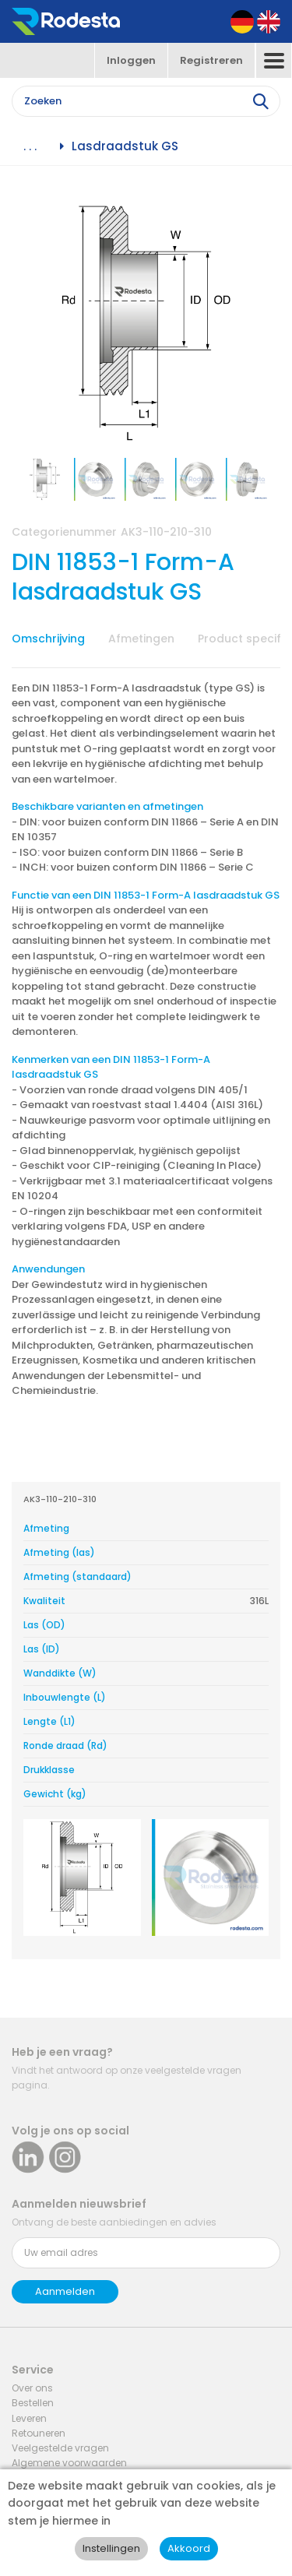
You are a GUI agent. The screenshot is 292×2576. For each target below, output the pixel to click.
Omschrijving (48, 638)
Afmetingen (141, 638)
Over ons (32, 2388)
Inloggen (131, 60)
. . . (30, 146)
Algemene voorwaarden (69, 2462)
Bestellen (33, 2402)
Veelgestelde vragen (60, 2448)
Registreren (211, 60)
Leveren (29, 2418)
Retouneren (38, 2433)
